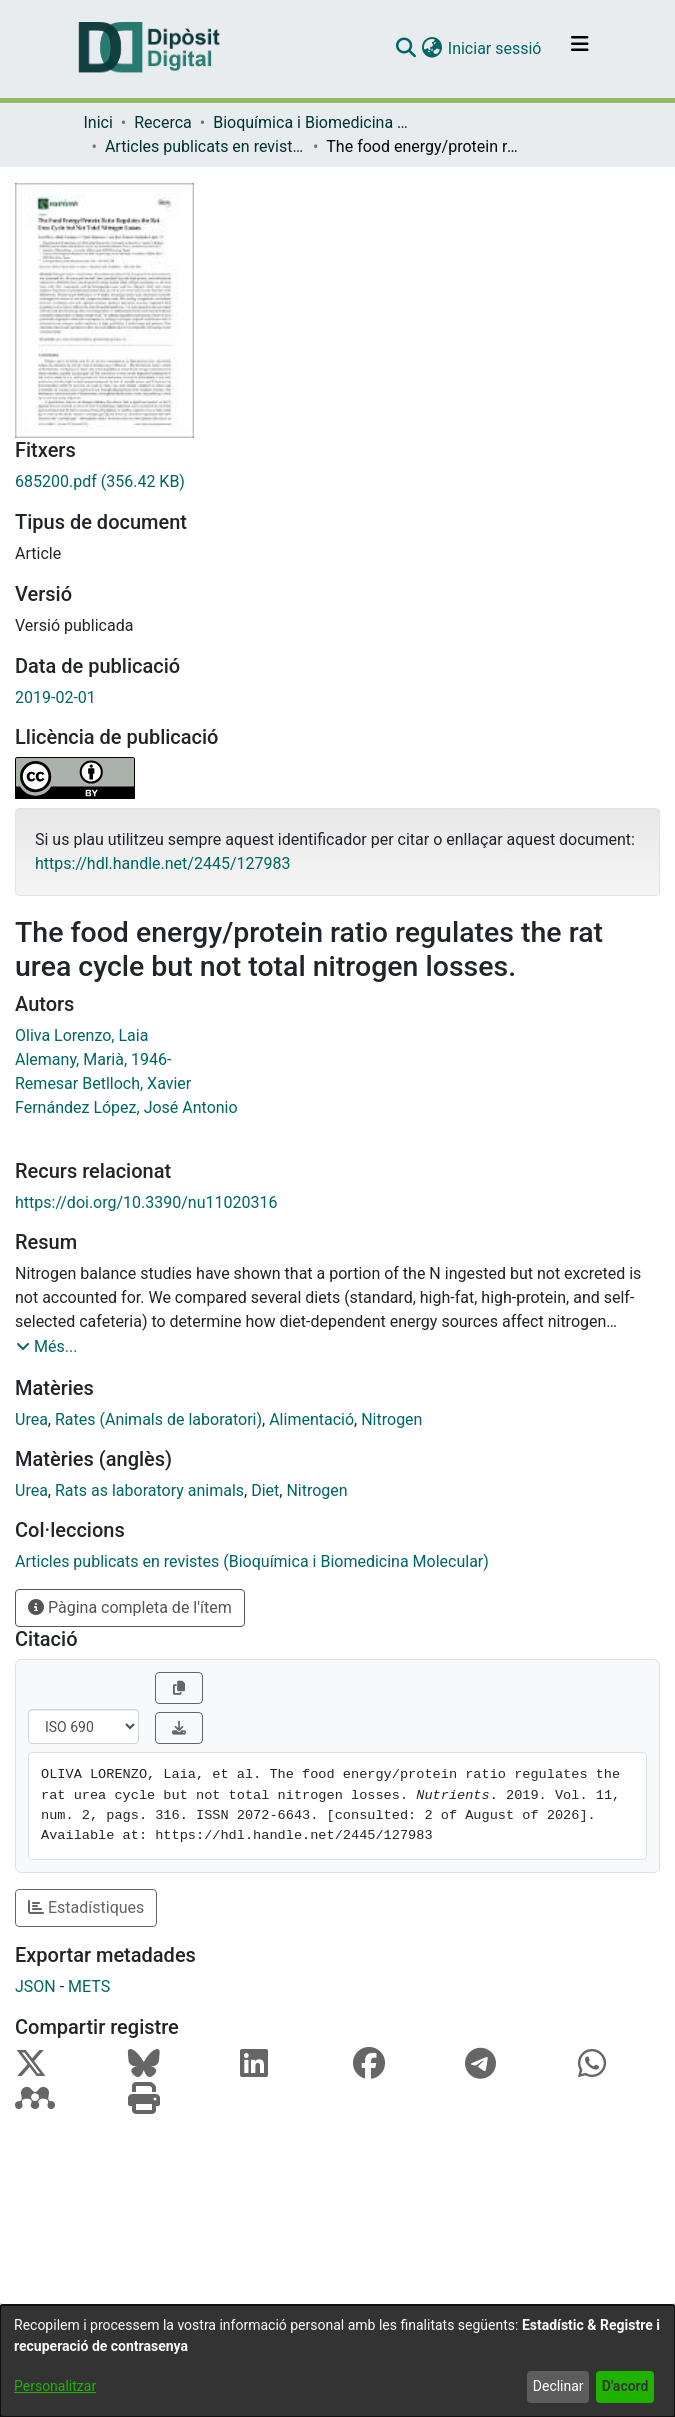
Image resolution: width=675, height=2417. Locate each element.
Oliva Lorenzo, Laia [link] (81, 1035)
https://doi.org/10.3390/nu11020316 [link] (146, 1202)
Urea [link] (31, 1419)
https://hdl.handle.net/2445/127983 (162, 863)
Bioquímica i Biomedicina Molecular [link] (313, 122)
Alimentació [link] (311, 1419)
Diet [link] (265, 1490)
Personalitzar (55, 2386)
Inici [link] (98, 122)
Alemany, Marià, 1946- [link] (93, 1059)
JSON (35, 1986)
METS (89, 1986)
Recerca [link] (163, 122)
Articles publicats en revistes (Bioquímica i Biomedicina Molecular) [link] (205, 146)
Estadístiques (86, 1907)
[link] (337, 482)
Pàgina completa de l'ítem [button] (130, 1607)
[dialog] (337, 2361)
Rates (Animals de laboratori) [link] (158, 1419)
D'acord (625, 2386)
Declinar (558, 2386)
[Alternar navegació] (580, 49)
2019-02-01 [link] (55, 697)
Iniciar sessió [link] (496, 48)
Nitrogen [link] (391, 1419)
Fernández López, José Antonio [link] (126, 1107)
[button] (406, 49)
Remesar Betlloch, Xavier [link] (103, 1083)
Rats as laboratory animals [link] (149, 1490)
